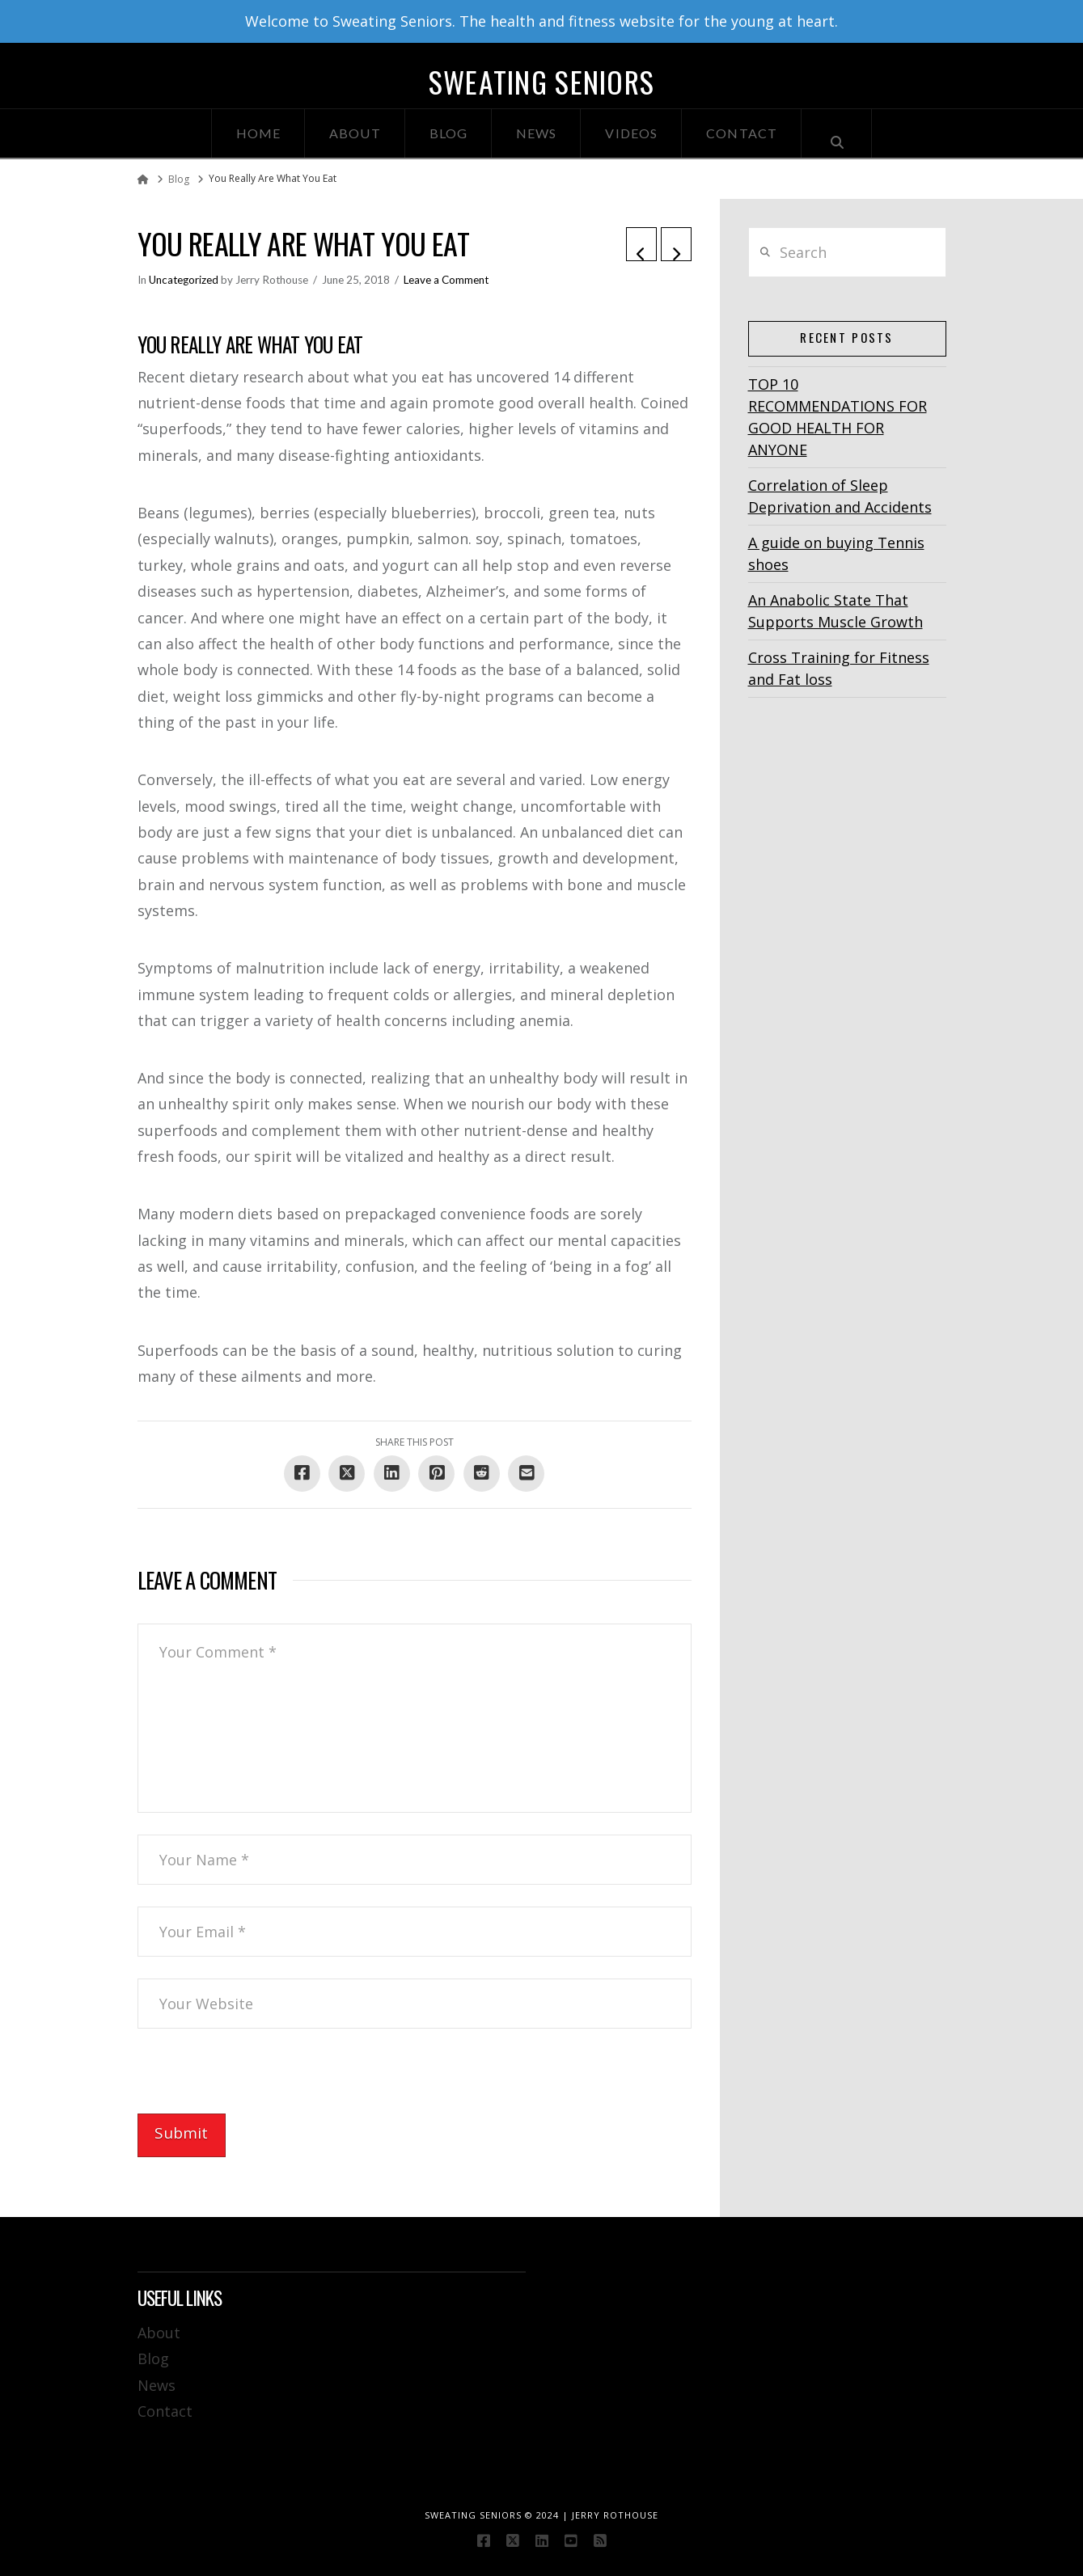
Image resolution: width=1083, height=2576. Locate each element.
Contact (164, 2411)
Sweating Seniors (541, 81)
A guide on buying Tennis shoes (836, 553)
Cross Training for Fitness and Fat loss (838, 668)
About (158, 2332)
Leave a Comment (446, 279)
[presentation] (260, 2082)
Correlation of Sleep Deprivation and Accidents (840, 496)
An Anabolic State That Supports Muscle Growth (835, 610)
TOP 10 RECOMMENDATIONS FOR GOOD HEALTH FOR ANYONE (837, 416)
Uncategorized (183, 279)
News (156, 2385)
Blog (153, 2358)
